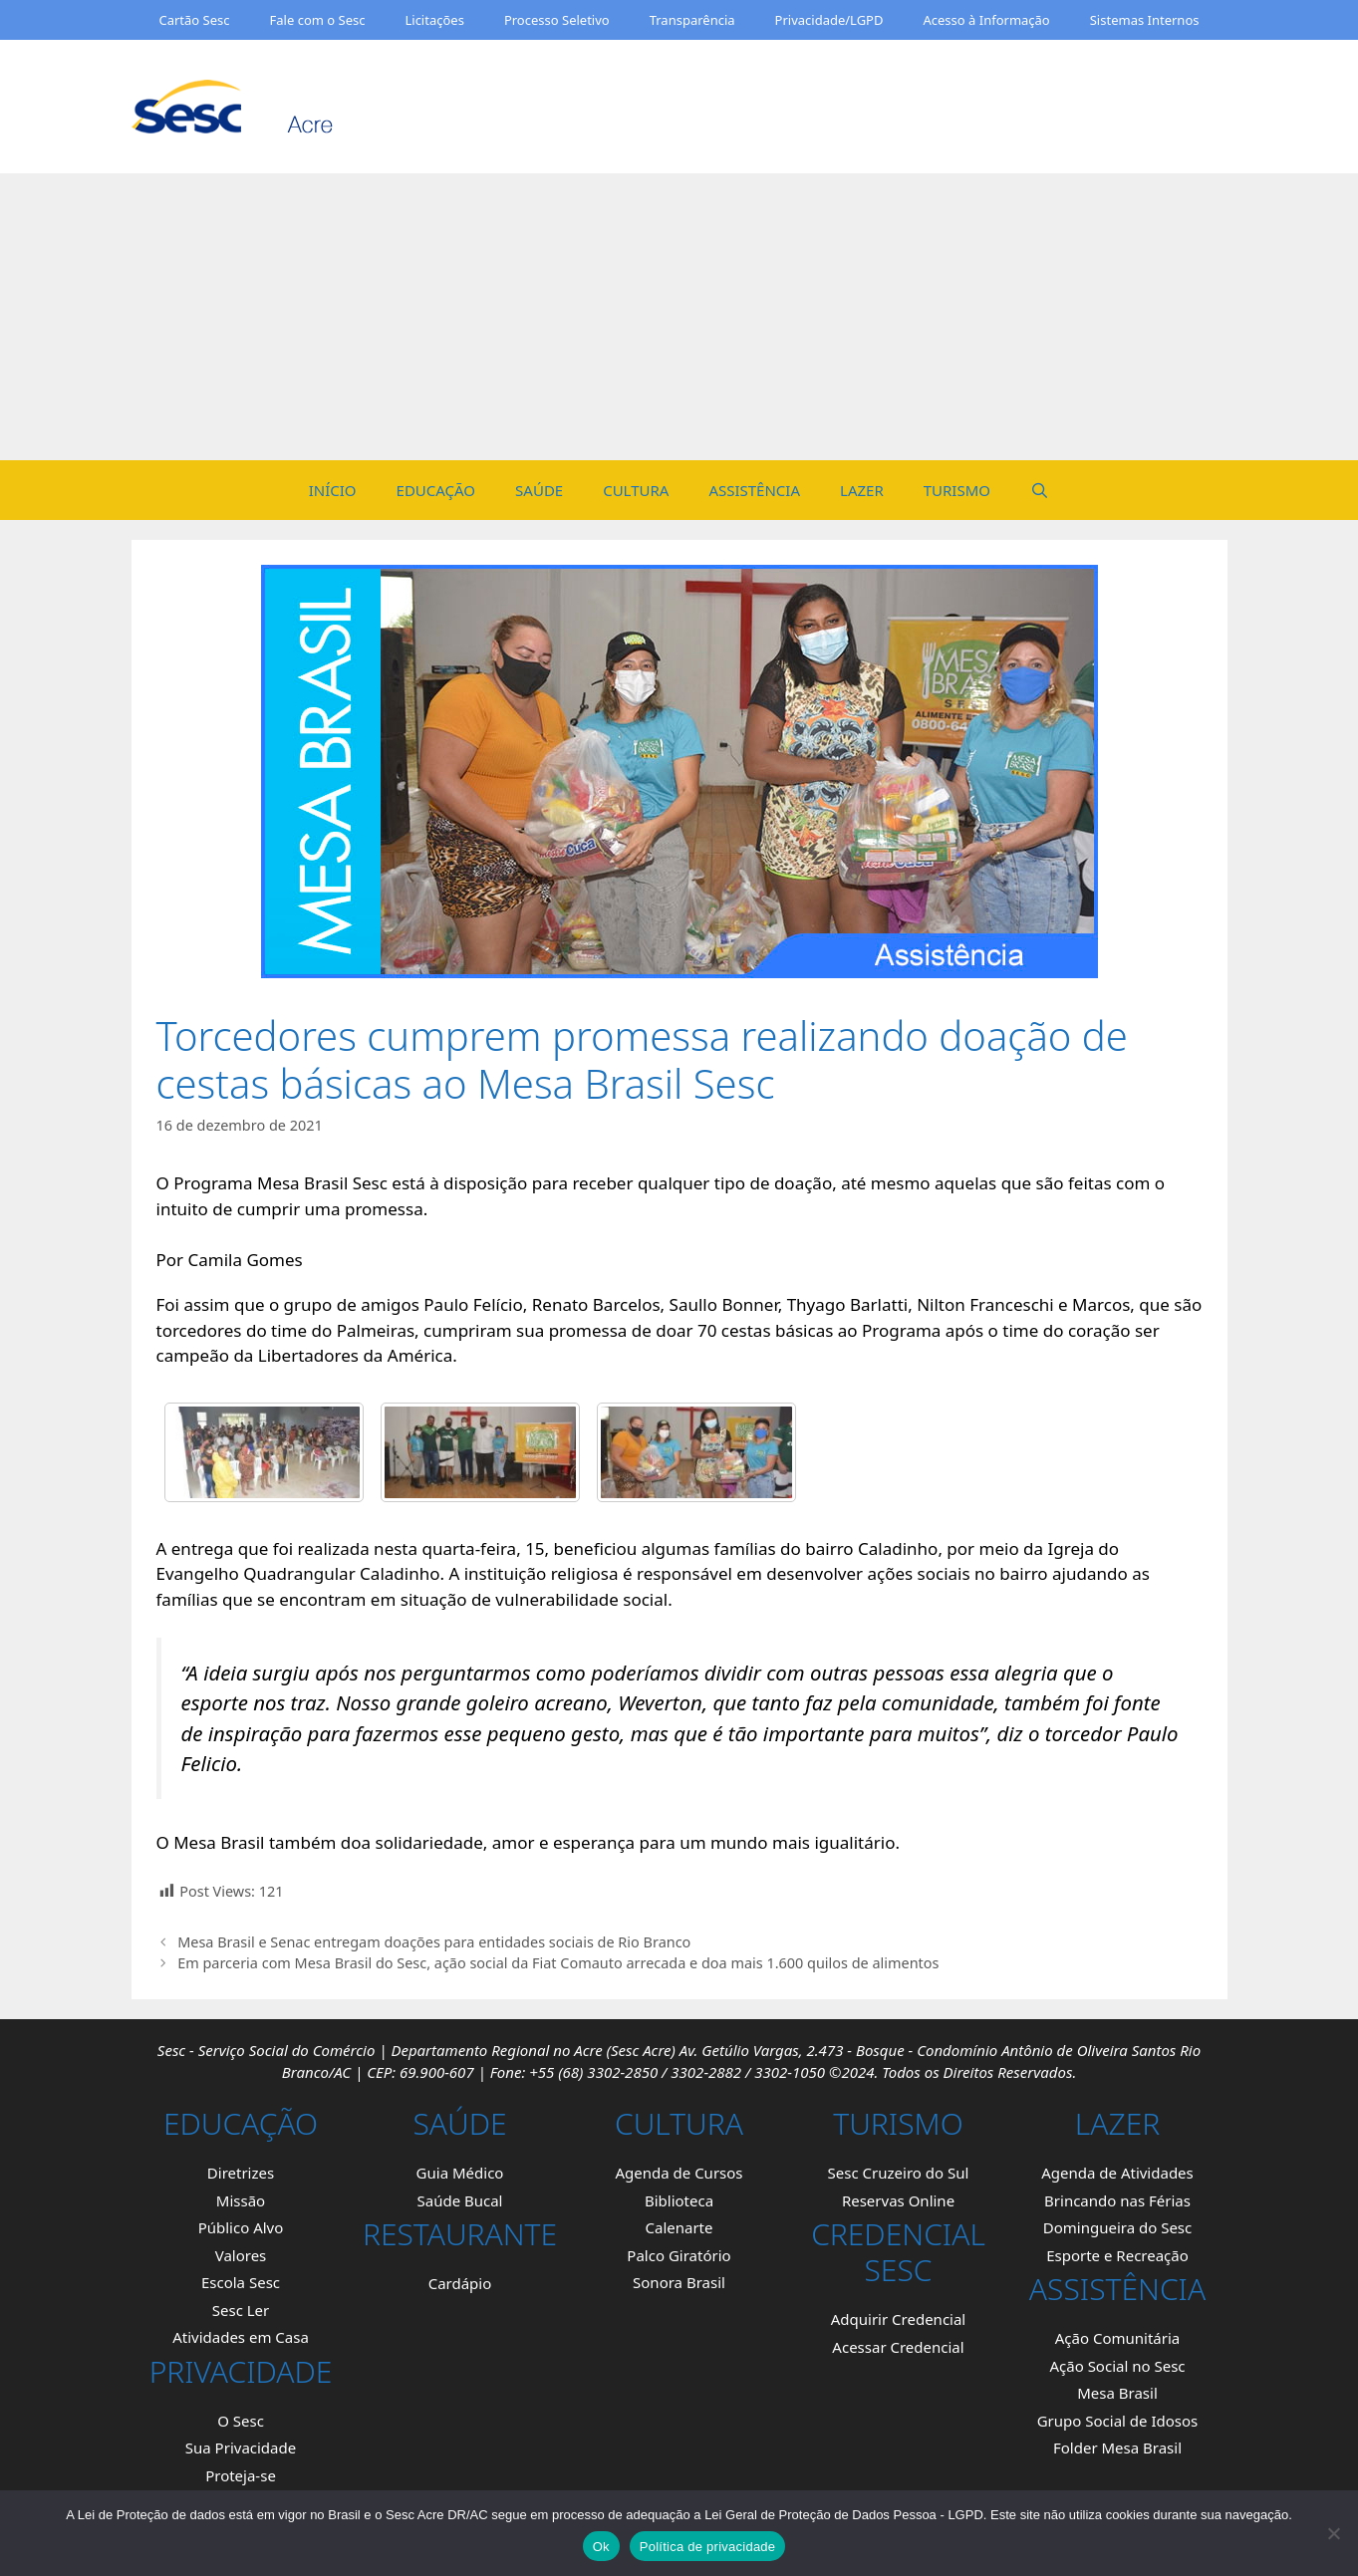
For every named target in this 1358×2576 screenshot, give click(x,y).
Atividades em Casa (240, 2337)
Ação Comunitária (1117, 2338)
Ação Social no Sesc (1117, 2366)
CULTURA (636, 490)
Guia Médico (460, 2173)
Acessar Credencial (897, 2347)
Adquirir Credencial (898, 2319)
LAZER (862, 490)
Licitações (434, 20)
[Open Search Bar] (1039, 490)
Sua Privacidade (240, 2447)
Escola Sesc (240, 2282)
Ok (601, 2546)
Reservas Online (898, 2200)
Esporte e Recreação (1117, 2255)
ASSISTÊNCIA (754, 490)
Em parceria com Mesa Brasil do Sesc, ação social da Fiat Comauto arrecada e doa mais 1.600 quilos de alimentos (558, 1962)
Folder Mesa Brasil (1117, 2447)
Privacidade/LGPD (829, 20)
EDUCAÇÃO (436, 490)
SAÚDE (539, 490)
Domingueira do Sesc (1118, 2227)
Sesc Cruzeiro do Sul (898, 2173)
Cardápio (460, 2283)
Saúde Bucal (459, 2200)
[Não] (1333, 2533)
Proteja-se (240, 2475)
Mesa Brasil (1117, 2393)
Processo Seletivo (557, 20)
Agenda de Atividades (1117, 2173)
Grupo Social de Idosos (1118, 2421)
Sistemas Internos (1145, 20)
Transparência (692, 20)
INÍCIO (333, 490)
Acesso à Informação (986, 20)
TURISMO (957, 490)
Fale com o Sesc (318, 20)
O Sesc (240, 2421)
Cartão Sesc (193, 20)
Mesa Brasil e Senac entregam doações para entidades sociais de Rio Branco (433, 1941)
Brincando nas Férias (1117, 2200)
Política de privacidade (708, 2546)
